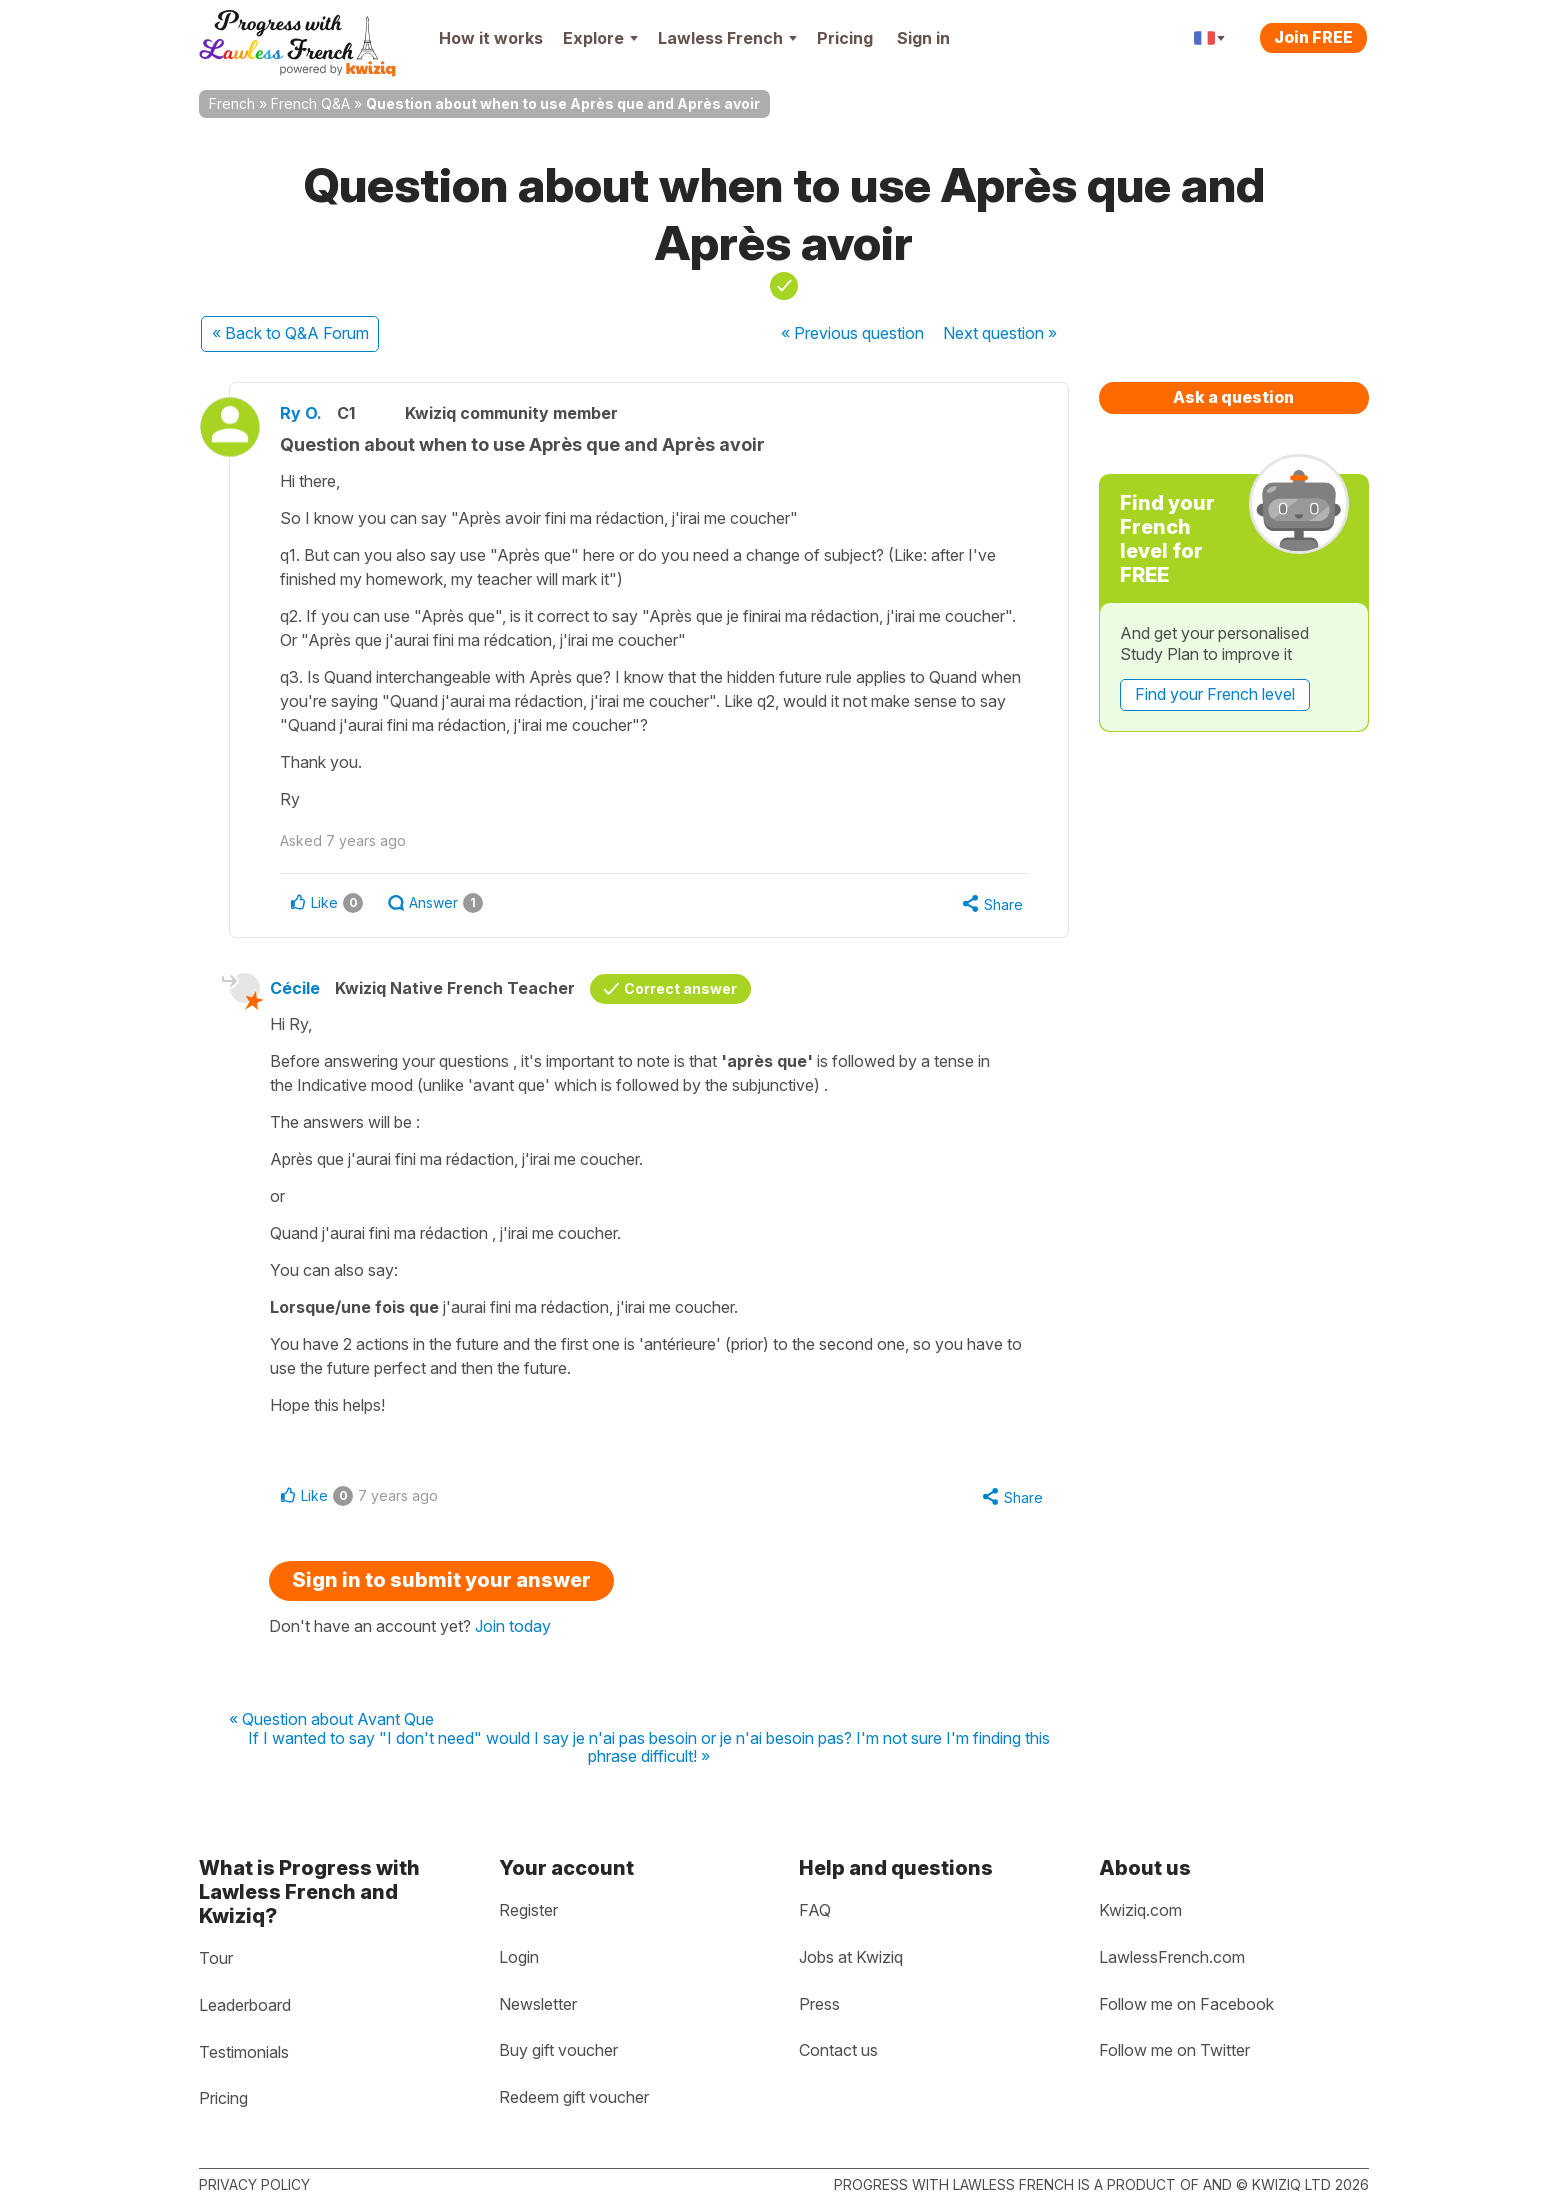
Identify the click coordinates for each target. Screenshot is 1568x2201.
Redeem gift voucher (574, 2097)
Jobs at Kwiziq (851, 1957)
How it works (491, 38)
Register (528, 1910)
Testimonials (244, 2052)
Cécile (295, 988)
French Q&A (310, 103)
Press (819, 2004)
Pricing (845, 38)
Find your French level (1215, 694)
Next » (1000, 333)
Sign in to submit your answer (441, 1580)
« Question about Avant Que (331, 1720)
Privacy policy (254, 2184)
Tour (216, 1958)
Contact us (838, 2050)
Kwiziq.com (1140, 1910)
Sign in (923, 38)
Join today (513, 1626)
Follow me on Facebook (1186, 2004)
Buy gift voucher (558, 2050)
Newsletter (538, 2004)
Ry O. (301, 413)
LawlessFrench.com (1172, 1957)
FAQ (815, 1910)
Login (519, 1957)
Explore (600, 38)
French (232, 103)
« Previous (852, 333)
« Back (290, 333)
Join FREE (1313, 37)
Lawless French (727, 38)
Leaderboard (245, 2005)
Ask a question (1233, 397)
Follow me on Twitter (1174, 2050)
